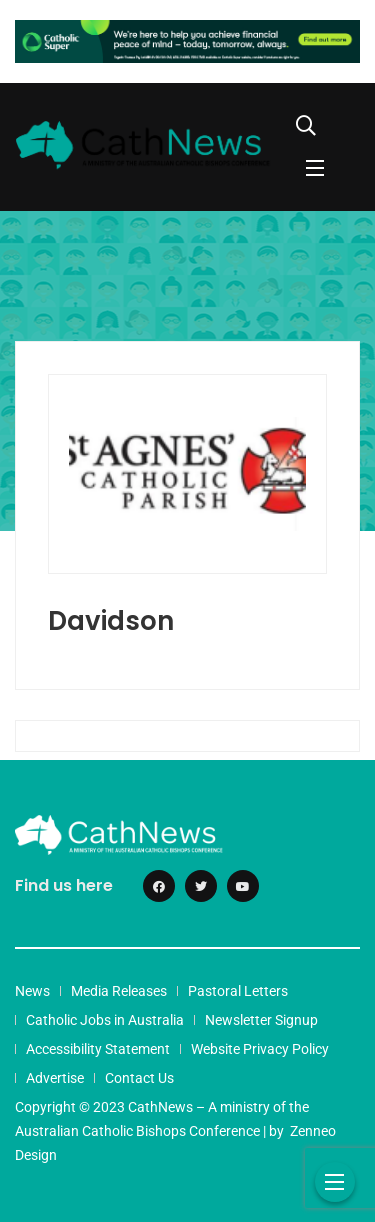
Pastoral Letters (238, 991)
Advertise (55, 1078)
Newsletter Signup (261, 1020)
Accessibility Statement (98, 1049)
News (32, 991)
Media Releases (119, 991)
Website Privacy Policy (260, 1049)
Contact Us (139, 1078)
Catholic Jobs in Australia (105, 1020)
